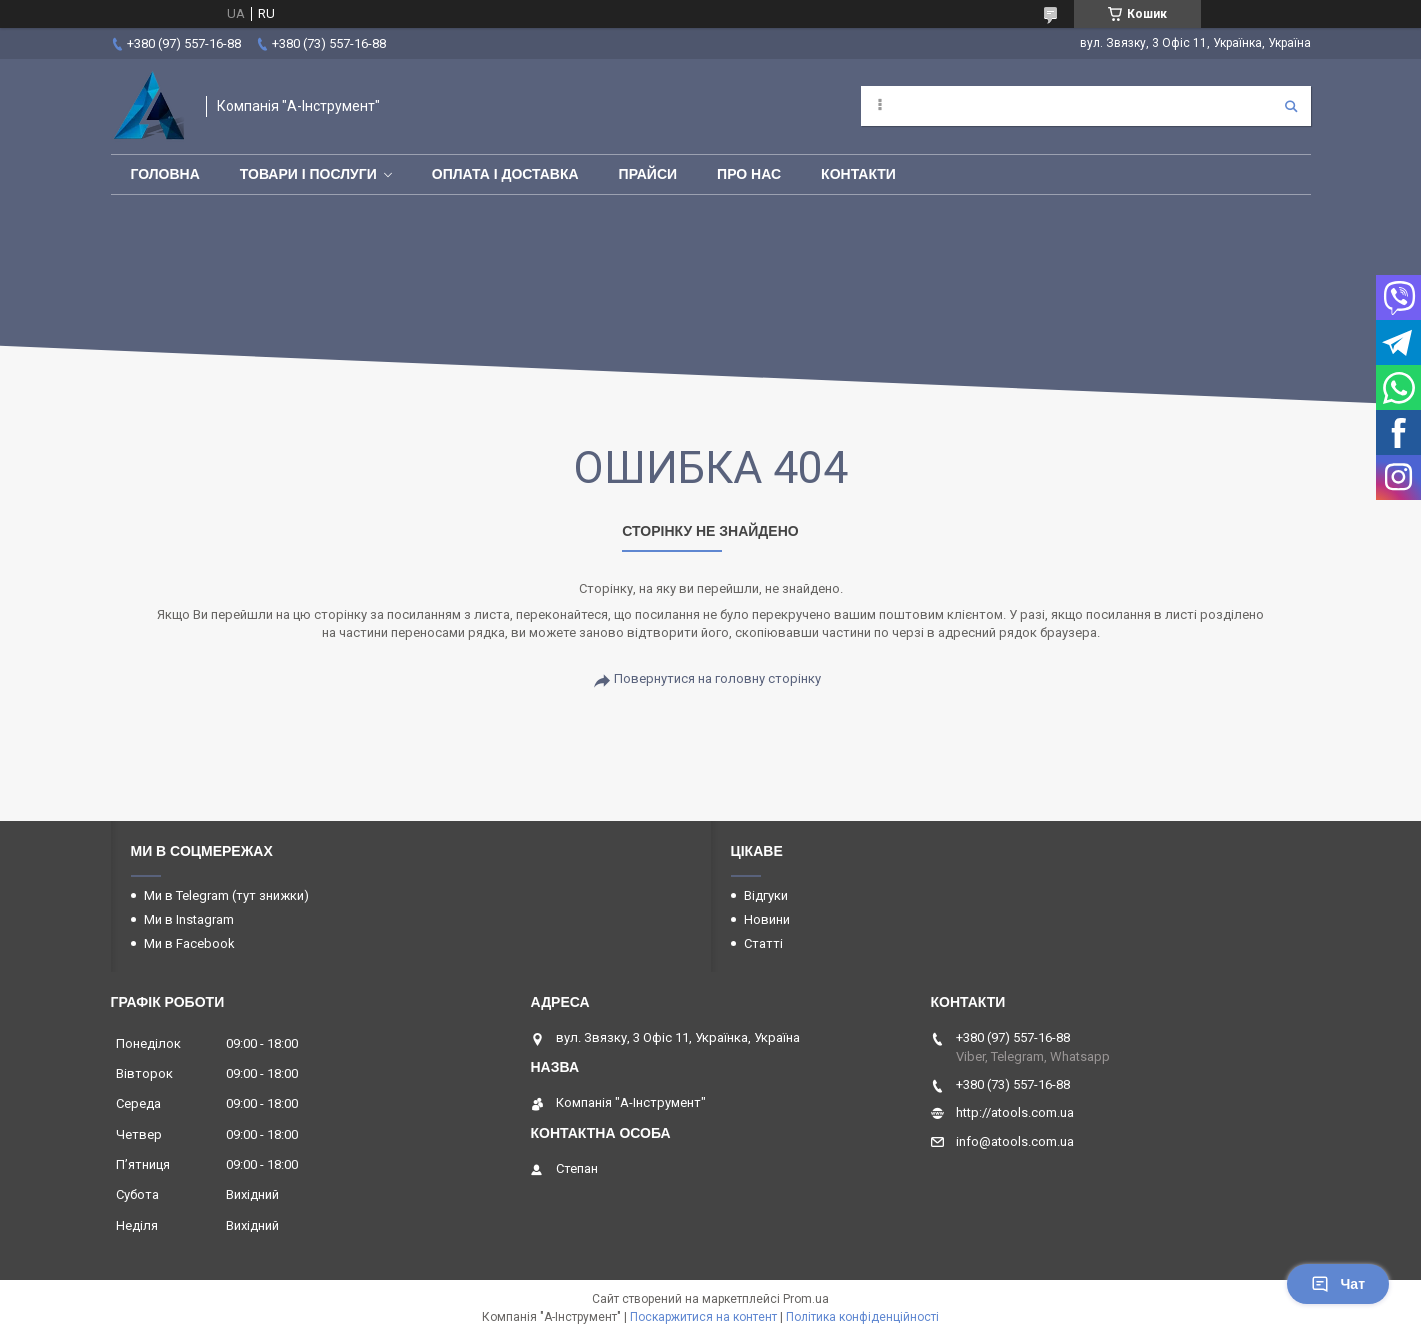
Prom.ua (806, 1299)
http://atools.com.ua (1015, 1112)
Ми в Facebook (189, 943)
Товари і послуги (308, 174)
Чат (1338, 1284)
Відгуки (766, 895)
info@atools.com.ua (1015, 1141)
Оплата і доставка (505, 174)
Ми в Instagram (189, 919)
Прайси (648, 174)
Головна (165, 174)
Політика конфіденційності (862, 1317)
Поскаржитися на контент (703, 1317)
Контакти (858, 174)
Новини (767, 919)
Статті (763, 943)
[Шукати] (1291, 106)
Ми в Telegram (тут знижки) (226, 895)
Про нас (749, 174)
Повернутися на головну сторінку (717, 678)
